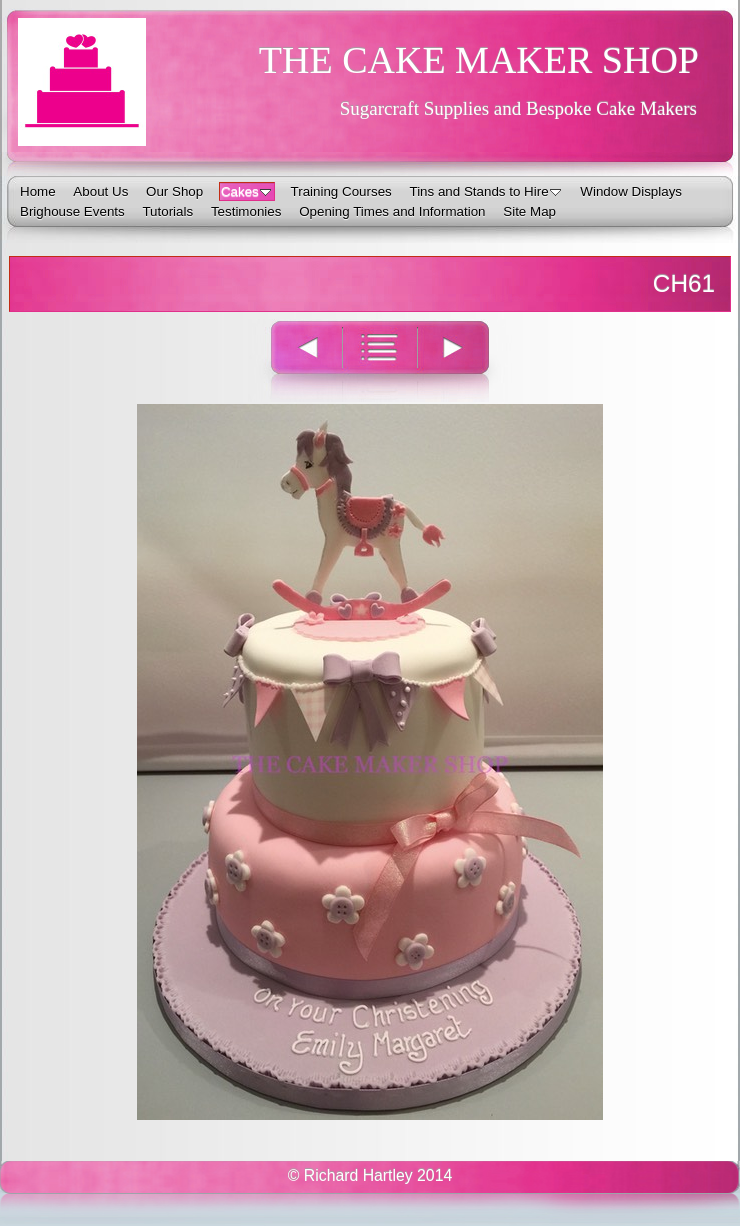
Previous (295, 360)
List (379, 360)
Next (464, 360)
